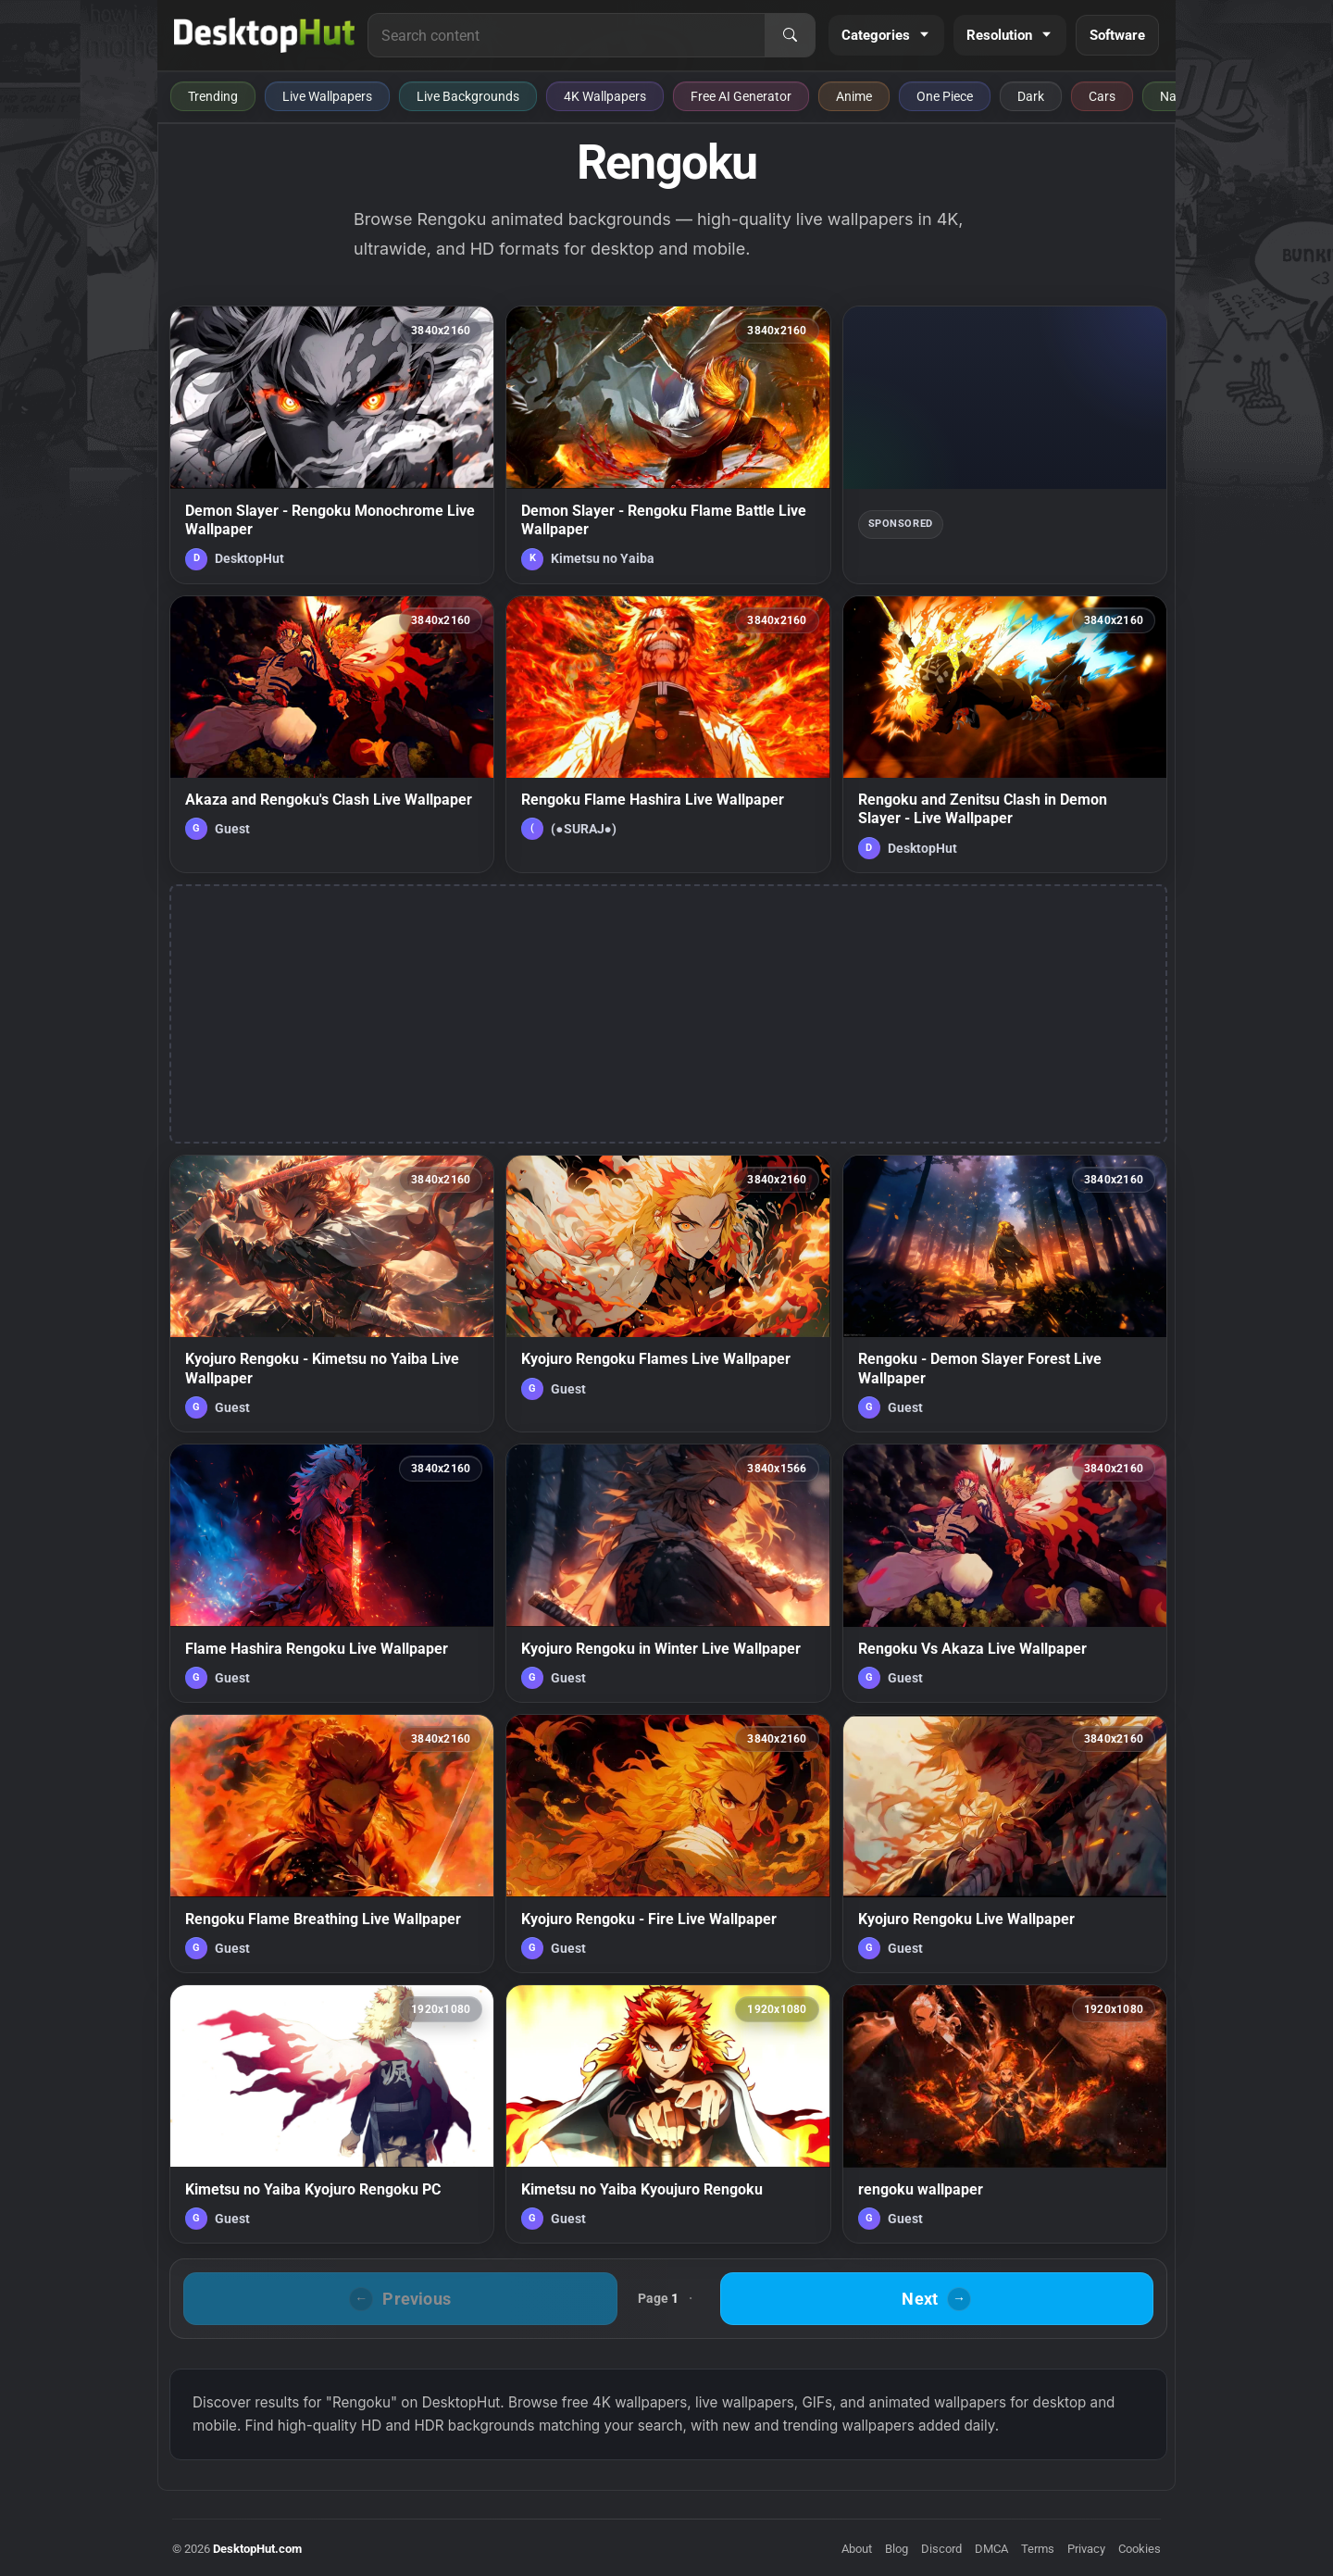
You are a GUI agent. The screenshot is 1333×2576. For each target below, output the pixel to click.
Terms (1037, 2549)
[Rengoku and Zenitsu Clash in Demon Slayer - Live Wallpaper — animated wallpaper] (1004, 734)
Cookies (1139, 2549)
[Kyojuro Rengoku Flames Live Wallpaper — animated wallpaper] (667, 1294)
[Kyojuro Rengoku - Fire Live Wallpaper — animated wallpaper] (667, 1843)
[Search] (790, 35)
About (856, 2549)
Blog (896, 2549)
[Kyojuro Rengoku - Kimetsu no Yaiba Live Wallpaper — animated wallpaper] (331, 1294)
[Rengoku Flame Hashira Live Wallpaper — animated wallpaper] (667, 734)
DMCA (991, 2549)
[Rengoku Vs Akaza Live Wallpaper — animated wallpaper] (1004, 1573)
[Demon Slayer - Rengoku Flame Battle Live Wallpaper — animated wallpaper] (667, 444)
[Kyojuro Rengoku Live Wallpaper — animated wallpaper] (1004, 1843)
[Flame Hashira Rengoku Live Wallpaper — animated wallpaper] (331, 1573)
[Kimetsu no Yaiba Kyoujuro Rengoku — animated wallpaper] (667, 2114)
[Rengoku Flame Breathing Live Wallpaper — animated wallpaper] (331, 1843)
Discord (941, 2549)
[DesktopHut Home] (264, 35)
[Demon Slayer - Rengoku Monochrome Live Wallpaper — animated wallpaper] (331, 444)
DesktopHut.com (257, 2549)
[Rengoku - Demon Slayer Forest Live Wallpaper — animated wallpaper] (1004, 1294)
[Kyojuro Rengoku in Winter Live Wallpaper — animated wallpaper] (667, 1573)
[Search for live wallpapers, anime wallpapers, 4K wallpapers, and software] (566, 35)
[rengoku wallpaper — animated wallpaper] (1004, 2114)
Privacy (1086, 2549)
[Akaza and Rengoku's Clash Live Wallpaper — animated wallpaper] (331, 734)
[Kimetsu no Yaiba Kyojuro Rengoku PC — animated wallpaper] (331, 2114)
